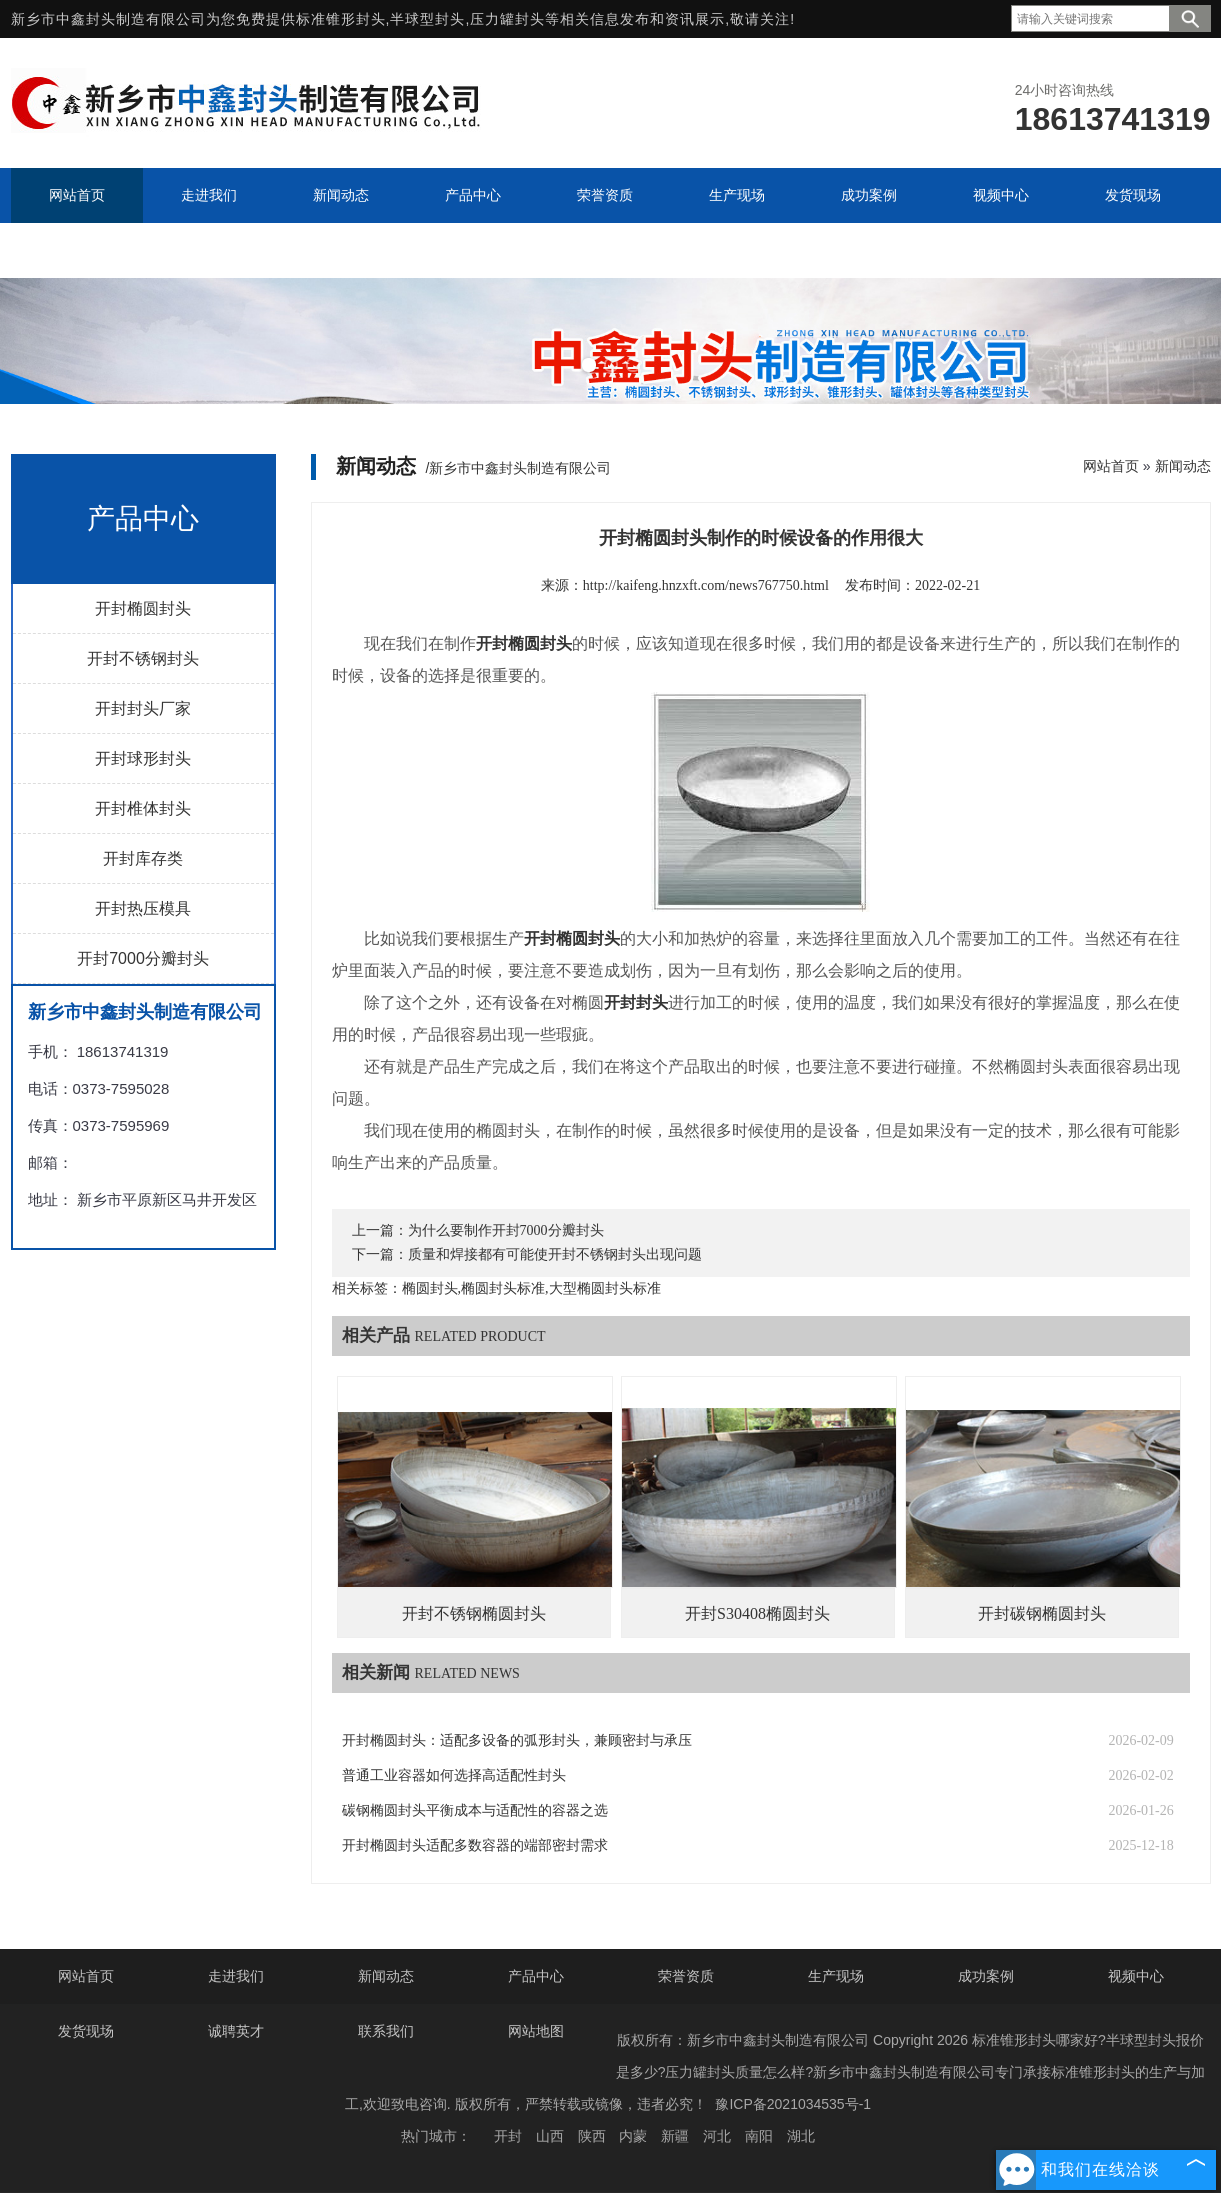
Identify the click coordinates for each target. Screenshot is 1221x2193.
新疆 (675, 2136)
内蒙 (633, 2136)
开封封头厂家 (143, 708)
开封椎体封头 (143, 808)
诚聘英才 (236, 2031)
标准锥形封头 (341, 19)
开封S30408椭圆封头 (757, 1613)
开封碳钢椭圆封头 (1042, 1613)
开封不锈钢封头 (143, 658)
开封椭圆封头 (143, 608)
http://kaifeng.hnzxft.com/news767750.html (706, 585)
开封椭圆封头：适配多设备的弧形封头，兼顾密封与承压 (517, 1740)
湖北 (801, 2136)
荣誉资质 (686, 1976)
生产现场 (836, 1976)
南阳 (759, 2136)
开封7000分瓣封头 (143, 958)
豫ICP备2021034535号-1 (793, 2104)
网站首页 (1111, 466)
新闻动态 (1183, 466)
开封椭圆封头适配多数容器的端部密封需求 (475, 1845)
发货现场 (86, 2031)
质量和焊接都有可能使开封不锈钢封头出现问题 (555, 1254)
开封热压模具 (143, 908)
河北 (717, 2136)
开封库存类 (143, 858)
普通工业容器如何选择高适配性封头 (454, 1775)
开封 (508, 2136)
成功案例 (986, 1976)
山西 (550, 2136)
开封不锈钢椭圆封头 (474, 1613)
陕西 (592, 2136)
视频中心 (1136, 1976)
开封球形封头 (143, 758)
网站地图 (536, 2031)
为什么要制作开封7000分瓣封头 (506, 1230)
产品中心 (536, 1976)
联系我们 (386, 2031)
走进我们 (236, 1976)
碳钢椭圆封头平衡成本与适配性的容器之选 (475, 1810)
